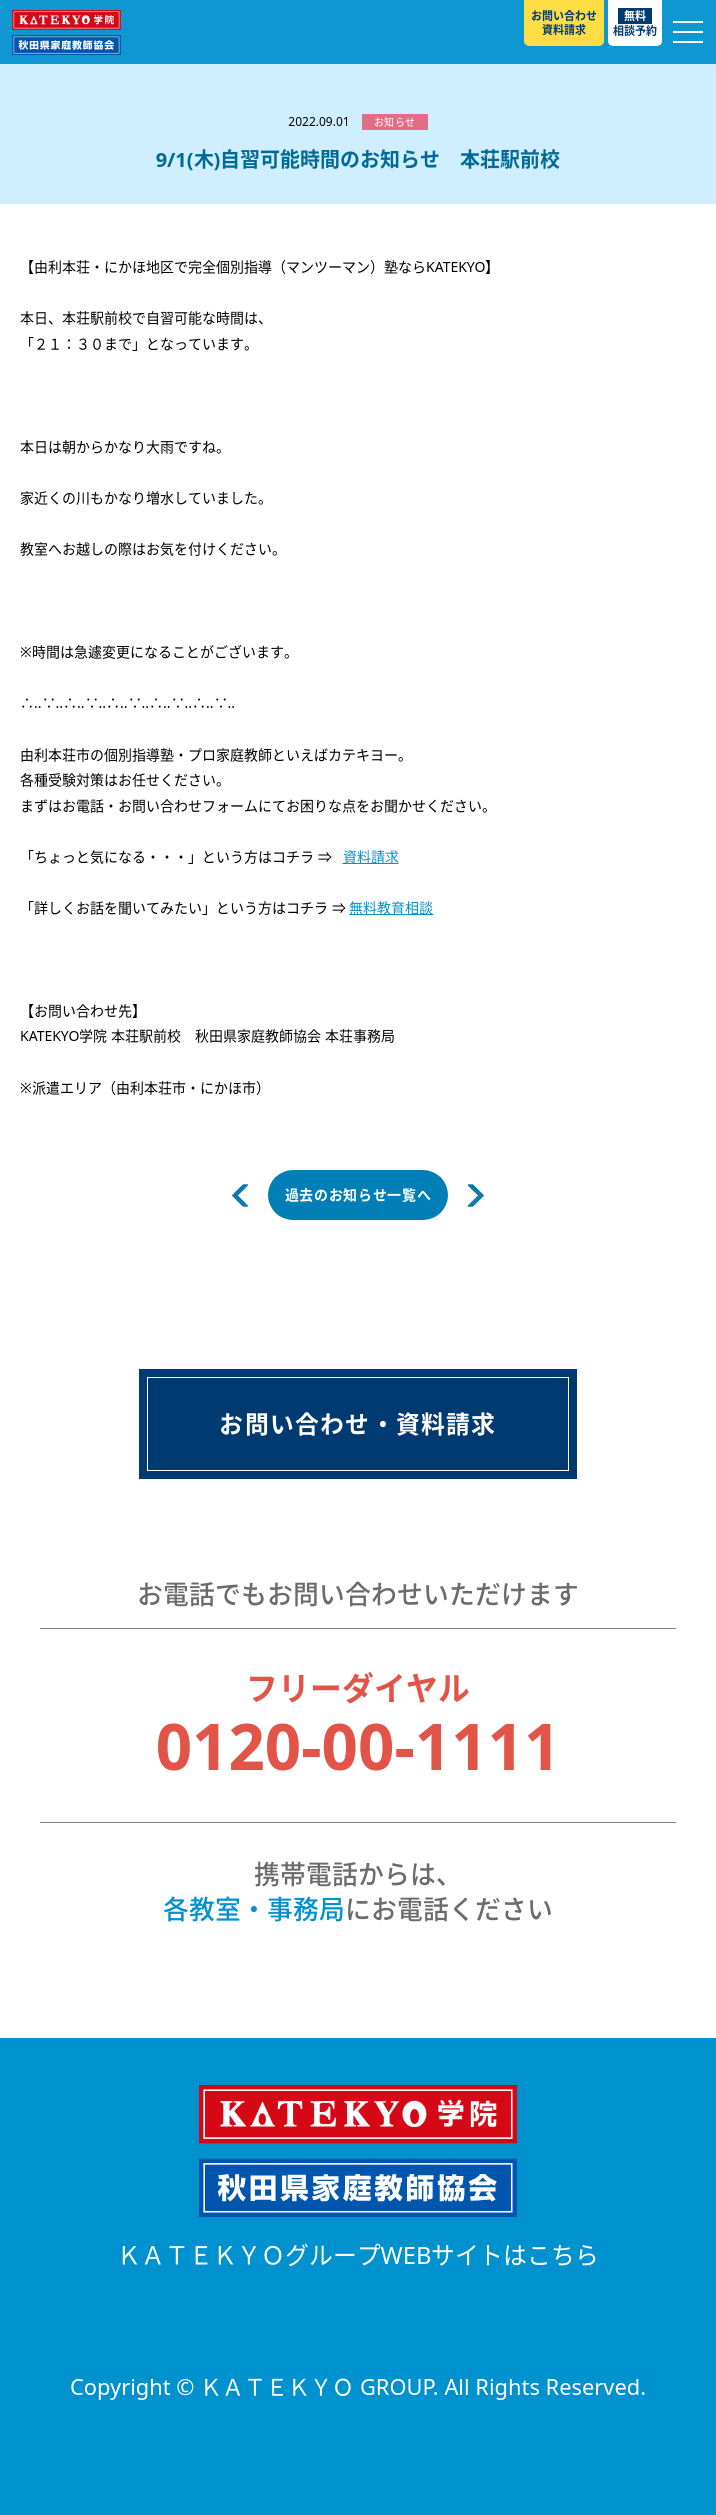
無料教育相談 (391, 907)
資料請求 (371, 856)
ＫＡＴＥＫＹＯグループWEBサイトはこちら (358, 2255)
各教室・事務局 (254, 1909)
